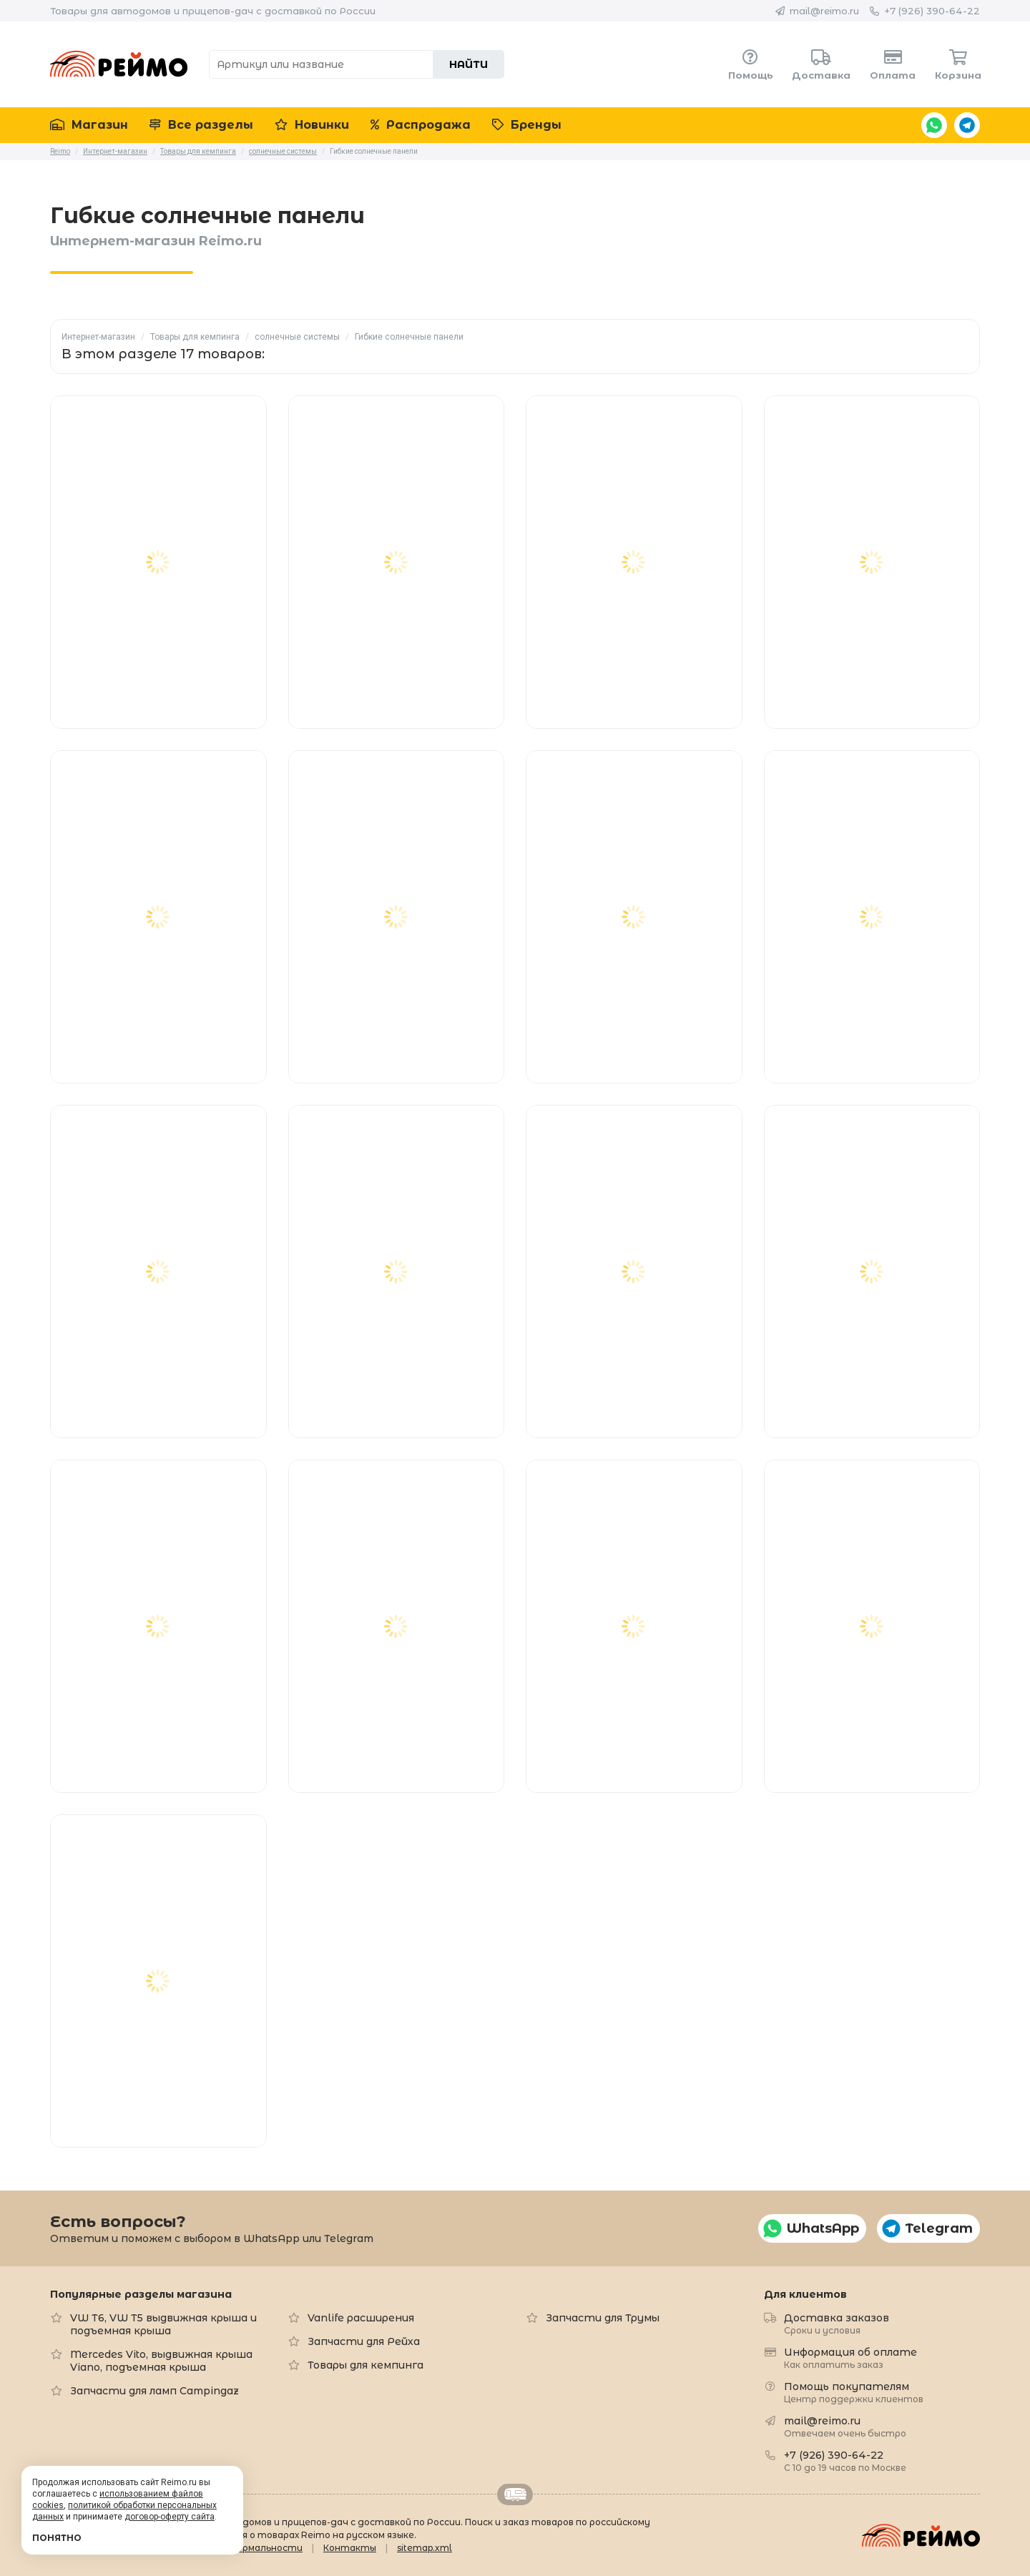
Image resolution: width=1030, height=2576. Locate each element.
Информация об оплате (850, 2357)
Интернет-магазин (98, 337)
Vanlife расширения (361, 2317)
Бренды (526, 125)
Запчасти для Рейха (364, 2341)
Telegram (967, 125)
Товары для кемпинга (195, 337)
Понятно (57, 2537)
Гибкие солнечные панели (409, 337)
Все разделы (201, 125)
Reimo (118, 64)
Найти (468, 64)
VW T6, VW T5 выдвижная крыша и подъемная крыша (163, 2324)
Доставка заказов (836, 2323)
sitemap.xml (424, 2547)
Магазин (89, 125)
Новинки (312, 125)
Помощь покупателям (853, 2392)
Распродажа (421, 125)
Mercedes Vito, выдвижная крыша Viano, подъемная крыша (161, 2361)
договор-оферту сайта (169, 2517)
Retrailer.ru (515, 2494)
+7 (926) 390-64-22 (932, 10)
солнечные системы (297, 337)
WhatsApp (934, 125)
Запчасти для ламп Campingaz (154, 2390)
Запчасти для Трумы (602, 2317)
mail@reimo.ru (824, 10)
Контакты (349, 2547)
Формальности (266, 2547)
